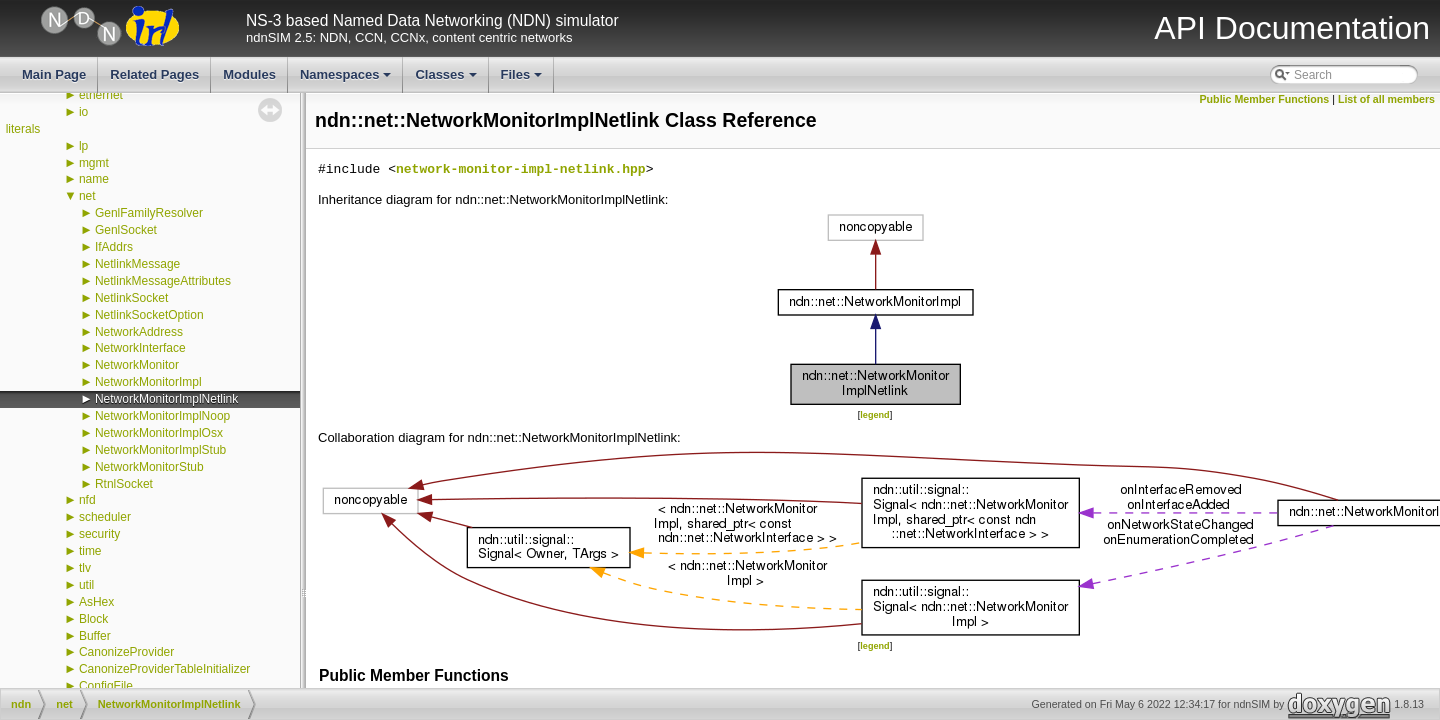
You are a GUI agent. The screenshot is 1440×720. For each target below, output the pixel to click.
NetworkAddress (139, 332)
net (87, 196)
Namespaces (347, 80)
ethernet (101, 95)
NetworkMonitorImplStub (160, 450)
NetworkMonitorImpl (148, 382)
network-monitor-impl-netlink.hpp (521, 170)
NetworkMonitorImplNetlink (166, 399)
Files (523, 80)
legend (874, 415)
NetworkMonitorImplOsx (159, 433)
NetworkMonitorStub (149, 467)
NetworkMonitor (137, 365)
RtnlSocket (124, 484)
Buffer (95, 636)
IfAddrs (114, 247)
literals (23, 129)
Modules (249, 74)
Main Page (54, 74)
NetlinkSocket (131, 298)
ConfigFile (106, 686)
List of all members (1386, 99)
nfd (87, 500)
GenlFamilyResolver (149, 213)
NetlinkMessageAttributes (163, 281)
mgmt (94, 163)
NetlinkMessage (137, 264)
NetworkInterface (140, 348)
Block (93, 619)
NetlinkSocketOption (149, 315)
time (90, 551)
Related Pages (154, 74)
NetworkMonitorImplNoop (162, 416)
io (83, 112)
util (86, 585)
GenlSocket (126, 230)
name (94, 179)
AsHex (96, 602)
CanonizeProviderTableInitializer (164, 669)
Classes (447, 80)
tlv (85, 568)
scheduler (105, 517)
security (99, 534)
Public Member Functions (1265, 99)
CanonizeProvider (126, 652)
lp (83, 146)
